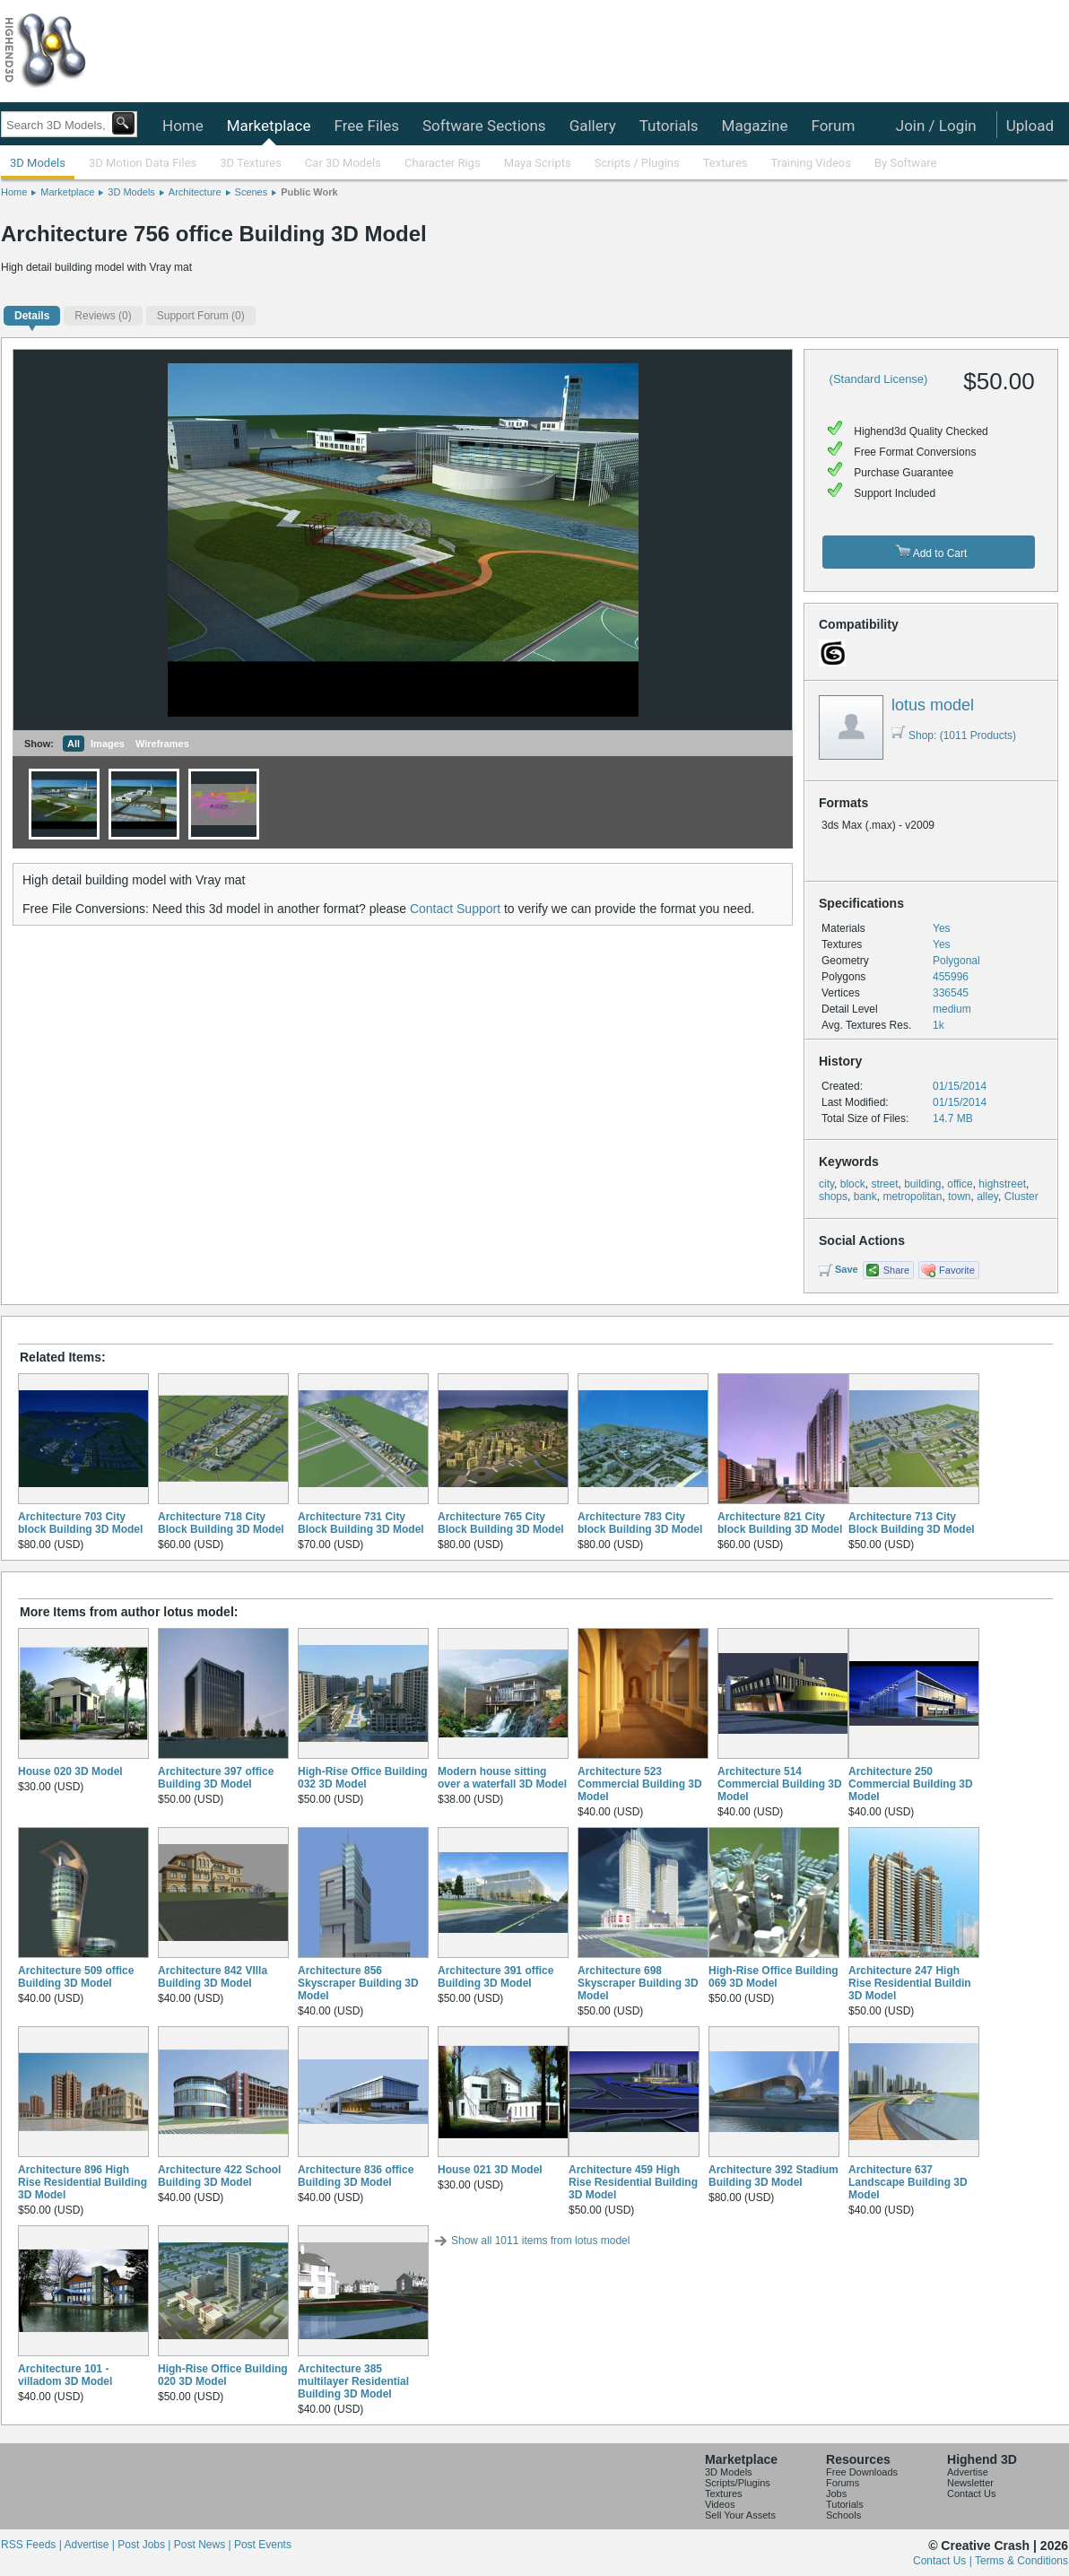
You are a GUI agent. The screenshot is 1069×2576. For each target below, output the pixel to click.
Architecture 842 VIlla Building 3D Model (212, 1976)
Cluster (1021, 1196)
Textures (725, 163)
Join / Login (936, 126)
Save (846, 1269)
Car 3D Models (343, 163)
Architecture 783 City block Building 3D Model (640, 1523)
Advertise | (90, 2544)
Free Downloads (862, 2472)
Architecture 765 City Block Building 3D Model (501, 1523)
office (959, 1184)
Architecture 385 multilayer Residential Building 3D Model (353, 2381)
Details (31, 315)
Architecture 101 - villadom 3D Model (65, 2375)
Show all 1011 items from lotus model (540, 2240)
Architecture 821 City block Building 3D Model (779, 1523)
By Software (905, 163)
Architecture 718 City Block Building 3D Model (221, 1523)
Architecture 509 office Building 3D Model (76, 1976)
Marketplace (269, 126)
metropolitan (912, 1196)
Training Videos (810, 163)
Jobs (836, 2493)
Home (183, 126)
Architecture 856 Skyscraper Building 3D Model (358, 1983)
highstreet (1002, 1184)
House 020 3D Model (70, 1771)
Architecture (195, 192)
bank (865, 1196)
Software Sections (484, 126)
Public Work (309, 192)
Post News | (204, 2544)
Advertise (967, 2472)
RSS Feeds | (32, 2544)
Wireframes (162, 743)
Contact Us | (944, 2560)
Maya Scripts (537, 163)
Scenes (251, 192)
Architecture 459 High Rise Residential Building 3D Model (633, 2182)
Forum (833, 126)
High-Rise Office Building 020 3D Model (223, 2375)
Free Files (366, 126)
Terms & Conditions (1021, 2560)
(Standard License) (879, 379)
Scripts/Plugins (737, 2482)
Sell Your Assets (740, 2515)
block (852, 1184)
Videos (719, 2504)
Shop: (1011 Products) (953, 735)
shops (833, 1196)
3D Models (37, 163)
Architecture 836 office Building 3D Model (355, 2176)
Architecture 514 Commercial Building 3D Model (779, 1784)
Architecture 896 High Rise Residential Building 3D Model (82, 2182)
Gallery (592, 126)
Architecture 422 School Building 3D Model (219, 2176)
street (884, 1184)
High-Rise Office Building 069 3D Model (773, 1976)
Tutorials (669, 126)
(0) (102, 315)
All (73, 743)
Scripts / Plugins (637, 163)
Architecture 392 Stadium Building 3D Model (773, 2176)
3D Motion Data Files (142, 163)
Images (108, 743)
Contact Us (971, 2493)
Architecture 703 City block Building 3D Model (80, 1523)
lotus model (932, 705)
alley (987, 1196)
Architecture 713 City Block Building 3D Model (911, 1523)
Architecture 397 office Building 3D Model (216, 1777)
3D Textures (251, 163)
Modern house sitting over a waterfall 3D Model (502, 1777)
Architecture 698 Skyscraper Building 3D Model (638, 1983)
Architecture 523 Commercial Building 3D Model (640, 1784)
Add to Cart (931, 552)
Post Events (262, 2544)
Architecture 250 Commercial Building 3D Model (910, 1784)
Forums (842, 2482)
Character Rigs (442, 163)
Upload (1030, 126)
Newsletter (970, 2482)
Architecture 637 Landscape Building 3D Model (908, 2182)
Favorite (957, 1270)
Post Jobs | (145, 2544)
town (959, 1196)
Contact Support (455, 908)
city (826, 1184)
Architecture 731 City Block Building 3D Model (361, 1523)
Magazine (755, 126)
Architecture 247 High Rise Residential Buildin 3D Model (909, 1983)
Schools (843, 2515)
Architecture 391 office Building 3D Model (495, 1976)
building (922, 1184)
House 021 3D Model (490, 2169)
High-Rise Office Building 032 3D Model (363, 1777)
